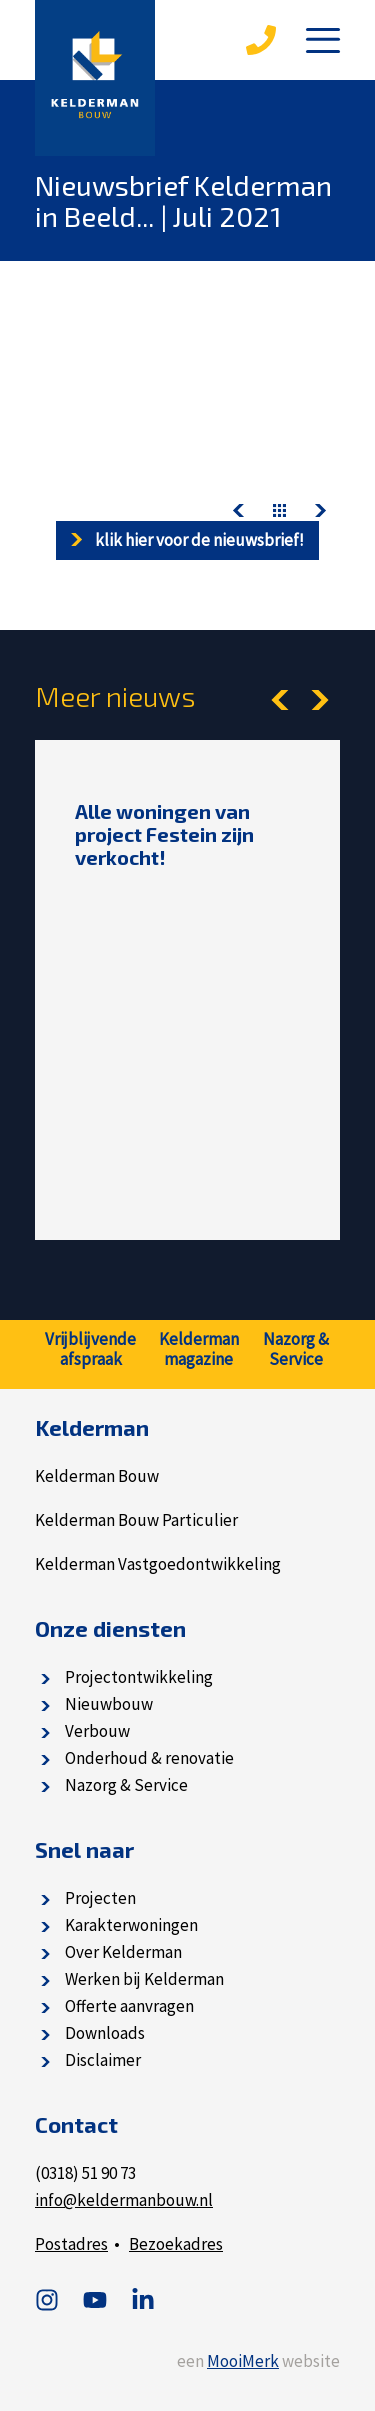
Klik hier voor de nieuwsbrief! (187, 540)
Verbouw (97, 1731)
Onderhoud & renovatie (149, 1758)
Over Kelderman (123, 1952)
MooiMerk (243, 2361)
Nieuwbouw (109, 1704)
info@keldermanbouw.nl (124, 2200)
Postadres (71, 2244)
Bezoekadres (176, 2244)
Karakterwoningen (131, 1925)
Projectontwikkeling (139, 1677)
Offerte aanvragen (129, 2006)
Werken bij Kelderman (144, 1979)
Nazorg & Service (126, 1785)
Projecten (100, 1898)
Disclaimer (103, 2060)
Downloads (105, 2033)
